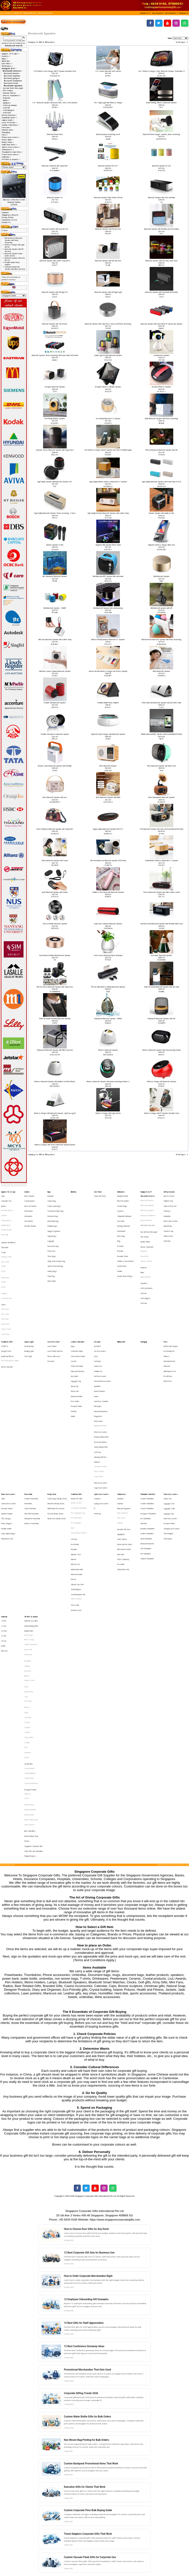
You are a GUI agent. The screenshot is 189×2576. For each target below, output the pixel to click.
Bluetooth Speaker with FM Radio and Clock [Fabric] (161, 229)
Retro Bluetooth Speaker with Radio (108, 797)
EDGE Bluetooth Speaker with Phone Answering (161, 418)
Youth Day (167, 1227)
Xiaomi (26, 1609)
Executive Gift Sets (123, 1441)
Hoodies (4, 1209)
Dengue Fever (6, 1310)
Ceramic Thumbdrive (147, 1419)
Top (1, 13)
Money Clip (74, 1335)
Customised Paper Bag (55, 1205)
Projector (6, 98)
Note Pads (120, 1459)
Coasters (120, 1205)
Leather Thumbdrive (147, 1444)
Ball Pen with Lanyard (170, 1306)
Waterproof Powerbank (32, 1433)
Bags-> (5, 58)
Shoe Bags (51, 1238)
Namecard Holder (76, 1342)
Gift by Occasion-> (9, 115)
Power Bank (28, 1415)
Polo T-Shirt (5, 1243)
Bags (49, 1191)
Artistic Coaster (76, 1422)
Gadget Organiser (53, 1220)
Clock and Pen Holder (78, 1313)
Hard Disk (144, 1437)
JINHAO (26, 1550)
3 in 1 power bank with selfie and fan (108, 71)
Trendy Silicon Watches (79, 1444)
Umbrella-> (6, 157)
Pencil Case (51, 1234)
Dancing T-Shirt (6, 1239)
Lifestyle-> (6, 127)
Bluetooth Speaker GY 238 (161, 166)
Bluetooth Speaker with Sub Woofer (54, 324)
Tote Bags (28, 1569)
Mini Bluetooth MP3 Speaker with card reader (108, 576)
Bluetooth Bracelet (11, 73)
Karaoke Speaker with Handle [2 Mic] (161, 513)
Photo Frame (98, 1360)
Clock (96, 1313)
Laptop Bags (51, 1223)
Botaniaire (27, 1539)
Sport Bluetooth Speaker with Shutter (55, 892)
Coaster (74, 1317)
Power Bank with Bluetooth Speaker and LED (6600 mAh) (161, 703)
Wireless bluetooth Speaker (108, 1050)
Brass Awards (29, 1194)
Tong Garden (28, 1595)
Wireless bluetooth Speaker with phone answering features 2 (108, 1081)
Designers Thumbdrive (148, 1429)
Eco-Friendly (75, 1452)
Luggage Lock (169, 1422)
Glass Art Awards (30, 1202)
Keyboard (144, 1235)
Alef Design (28, 1520)
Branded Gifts (28, 1517)
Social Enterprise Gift (78, 1488)
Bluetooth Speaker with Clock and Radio (161, 197)
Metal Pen (167, 1321)
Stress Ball (75, 1496)
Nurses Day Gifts (7, 1321)
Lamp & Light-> (8, 120)
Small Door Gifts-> (9, 144)
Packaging (6, 132)
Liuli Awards (28, 1209)
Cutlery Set (98, 1321)
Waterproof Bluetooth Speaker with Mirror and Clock (55, 1050)
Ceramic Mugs (122, 1202)
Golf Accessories (100, 1328)
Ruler (72, 1441)
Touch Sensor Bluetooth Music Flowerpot (108, 955)
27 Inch (3, 1520)
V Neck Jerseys (6, 1269)
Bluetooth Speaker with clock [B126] (55, 229)
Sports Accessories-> (11, 147)
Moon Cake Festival (170, 1213)
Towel (3, 1274)
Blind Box (6, 61)
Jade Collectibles (29, 1663)
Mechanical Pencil (169, 1317)
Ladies (96, 1342)
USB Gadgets (9, 110)
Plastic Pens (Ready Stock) (56, 1433)
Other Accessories (170, 1433)
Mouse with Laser (53, 1313)
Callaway (27, 1543)
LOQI (26, 1565)
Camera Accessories (8, 1422)
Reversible (4, 1223)
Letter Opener (122, 1448)
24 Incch (4, 1517)
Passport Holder (76, 1350)
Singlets (4, 1266)
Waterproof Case (7, 1448)
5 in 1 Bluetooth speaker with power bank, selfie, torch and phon (54, 103)
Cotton (3, 1247)
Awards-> (6, 56)
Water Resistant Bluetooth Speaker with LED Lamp (161, 987)
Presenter (50, 1317)
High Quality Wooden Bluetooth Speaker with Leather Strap (108, 513)
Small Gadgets (76, 1485)
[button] (145, 13)
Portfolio (74, 1353)
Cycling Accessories (101, 1422)
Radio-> (6, 100)
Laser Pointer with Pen (55, 1310)
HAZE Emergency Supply (9, 1317)
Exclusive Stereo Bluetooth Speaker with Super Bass (55, 450)
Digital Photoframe (100, 1364)
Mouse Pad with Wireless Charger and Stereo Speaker (108, 671)
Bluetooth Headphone (13, 80)
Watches (97, 1390)
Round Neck (5, 1254)
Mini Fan (73, 1463)
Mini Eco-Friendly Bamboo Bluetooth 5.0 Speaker (108, 639)
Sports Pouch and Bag (55, 1245)
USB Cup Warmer (10, 105)
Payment (5, 212)
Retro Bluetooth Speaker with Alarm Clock (161, 766)
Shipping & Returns (10, 215)
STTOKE (27, 1591)
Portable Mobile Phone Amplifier (108, 703)
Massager (97, 1350)
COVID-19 (4, 1306)
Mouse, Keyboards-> (12, 95)
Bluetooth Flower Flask (55, 134)
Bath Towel (5, 1278)
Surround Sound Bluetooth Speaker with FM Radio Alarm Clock (161, 924)
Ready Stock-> (8, 142)
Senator (27, 1584)
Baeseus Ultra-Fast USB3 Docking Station (14, 200)
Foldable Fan (98, 1324)
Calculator (120, 1419)
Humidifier (97, 1335)
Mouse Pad (144, 1238)
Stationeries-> (8, 149)
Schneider (27, 1580)
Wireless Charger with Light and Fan (108, 1113)
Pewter (26, 1670)
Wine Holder (51, 1256)
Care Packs (98, 1191)
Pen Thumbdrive (146, 1458)
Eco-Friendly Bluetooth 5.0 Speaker (108, 418)
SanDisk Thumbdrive (147, 1462)
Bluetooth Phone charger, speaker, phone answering (161, 134)
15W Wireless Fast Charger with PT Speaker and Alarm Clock (54, 71)
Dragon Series (29, 1554)
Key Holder (74, 1328)
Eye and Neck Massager (13, 88)
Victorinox (27, 1605)
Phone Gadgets (6, 1437)
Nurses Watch (99, 1397)
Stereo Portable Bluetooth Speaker (55, 924)
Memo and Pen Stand (124, 1452)
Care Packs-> (7, 63)
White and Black (76, 1492)
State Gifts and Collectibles (33, 1677)
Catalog (8, 13)
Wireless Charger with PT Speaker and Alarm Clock (161, 1113)
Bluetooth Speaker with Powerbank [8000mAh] (161, 292)
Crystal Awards (29, 1198)
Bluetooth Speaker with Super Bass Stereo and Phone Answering (108, 324)
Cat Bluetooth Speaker (161, 355)
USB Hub (7, 112)
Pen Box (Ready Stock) (55, 1429)
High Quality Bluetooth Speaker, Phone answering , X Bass (55, 513)
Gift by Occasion (169, 1191)
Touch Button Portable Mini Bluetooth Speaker (54, 955)
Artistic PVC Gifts (76, 1419)
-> (9, 68)
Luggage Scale (169, 1426)
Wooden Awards (30, 1216)
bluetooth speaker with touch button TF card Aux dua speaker (161, 324)
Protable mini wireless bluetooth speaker (55, 734)
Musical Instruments (101, 1353)
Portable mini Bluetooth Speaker (55, 703)
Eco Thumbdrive (146, 1433)
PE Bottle (120, 1234)
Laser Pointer (52, 1306)
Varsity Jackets (6, 1213)
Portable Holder (6, 1441)
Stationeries (121, 1415)
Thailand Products (30, 1681)
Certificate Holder (77, 1310)
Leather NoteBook (30, 1528)
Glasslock (27, 1547)
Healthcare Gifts (7, 1303)
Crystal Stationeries (31, 1628)
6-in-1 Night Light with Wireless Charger (108, 103)
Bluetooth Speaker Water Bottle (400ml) (108, 197)
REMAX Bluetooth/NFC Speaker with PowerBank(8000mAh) (161, 734)
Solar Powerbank (30, 1426)
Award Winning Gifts (31, 1513)
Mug (118, 1227)
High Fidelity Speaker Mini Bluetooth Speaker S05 (54, 482)
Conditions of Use (9, 220)
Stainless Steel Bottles (125, 1241)
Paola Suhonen (29, 1658)
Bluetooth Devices (30, 13)
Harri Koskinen (29, 1644)
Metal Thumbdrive (146, 1448)
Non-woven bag (53, 1231)
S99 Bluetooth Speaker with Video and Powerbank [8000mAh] (161, 829)
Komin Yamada (29, 1651)
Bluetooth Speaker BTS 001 (108, 166)
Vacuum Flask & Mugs (124, 1252)
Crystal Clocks (29, 1624)
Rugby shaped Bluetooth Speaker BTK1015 (108, 829)
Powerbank (28, 1422)
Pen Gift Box (168, 1328)
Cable (3, 1419)
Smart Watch (98, 1401)
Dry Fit (3, 1250)
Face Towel (5, 1281)
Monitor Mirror (9, 93)
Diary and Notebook (77, 1324)
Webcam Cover (76, 1500)
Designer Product (30, 1632)
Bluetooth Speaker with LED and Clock (108, 261)
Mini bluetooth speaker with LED (161, 608)
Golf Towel (5, 1285)
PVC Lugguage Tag (78, 1429)
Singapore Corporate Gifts (33, 1673)
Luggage (50, 1227)
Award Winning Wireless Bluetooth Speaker (161, 103)
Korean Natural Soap (31, 1666)
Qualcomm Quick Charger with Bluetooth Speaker (108, 734)
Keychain (74, 1456)
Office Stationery (123, 1463)
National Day (168, 1216)
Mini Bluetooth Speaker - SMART (55, 608)
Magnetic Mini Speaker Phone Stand (108, 545)
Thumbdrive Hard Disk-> (12, 152)
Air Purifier (97, 1306)
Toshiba (27, 1598)
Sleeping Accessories (172, 1441)
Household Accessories (102, 1332)
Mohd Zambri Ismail (30, 1655)
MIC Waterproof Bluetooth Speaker (55, 576)
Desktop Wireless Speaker (161, 387)
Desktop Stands (7, 1426)
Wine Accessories (100, 1405)
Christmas (167, 1205)
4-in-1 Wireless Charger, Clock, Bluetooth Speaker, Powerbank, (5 (161, 71)
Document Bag (52, 1209)
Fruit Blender (121, 1220)
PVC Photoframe (76, 1433)
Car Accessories (100, 1310)
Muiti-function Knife (77, 1470)
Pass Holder (75, 1346)
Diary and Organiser (124, 1426)
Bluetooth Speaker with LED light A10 (55, 292)
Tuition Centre (168, 1223)
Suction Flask (121, 1245)
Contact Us (6, 222)
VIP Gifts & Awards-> (11, 159)
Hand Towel (5, 1288)
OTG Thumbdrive (146, 1455)
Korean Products (99, 1339)
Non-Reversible (6, 1220)
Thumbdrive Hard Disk (148, 1415)
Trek (25, 1602)
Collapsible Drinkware (124, 1209)
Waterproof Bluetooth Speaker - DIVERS (108, 1018)
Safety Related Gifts (101, 1379)
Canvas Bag (51, 1198)
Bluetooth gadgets (12, 78)
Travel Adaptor (168, 1444)
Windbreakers (6, 1216)
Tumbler (119, 1249)
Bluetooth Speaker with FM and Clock (108, 229)
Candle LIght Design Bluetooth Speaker (108, 355)
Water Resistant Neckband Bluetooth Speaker (55, 1018)
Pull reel (73, 1477)
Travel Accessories (171, 1415)
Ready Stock (51, 1415)
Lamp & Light (28, 1303)
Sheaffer (27, 1588)
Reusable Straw (122, 1238)
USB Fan (6, 107)
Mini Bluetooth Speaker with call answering (108, 608)
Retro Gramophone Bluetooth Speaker (161, 797)
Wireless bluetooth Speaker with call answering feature (161, 1050)
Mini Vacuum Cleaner (124, 1456)
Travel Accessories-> (11, 154)
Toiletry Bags (52, 1249)
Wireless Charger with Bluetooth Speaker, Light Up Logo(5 (55, 1113)
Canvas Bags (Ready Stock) (57, 1419)
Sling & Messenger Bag (56, 1241)
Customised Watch (100, 1394)
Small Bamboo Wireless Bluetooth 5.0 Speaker (161, 860)
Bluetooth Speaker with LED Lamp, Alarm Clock (161, 261)
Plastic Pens (168, 1332)
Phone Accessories (8, 1415)
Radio (142, 1250)
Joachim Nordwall (29, 1647)
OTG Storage (6, 1433)
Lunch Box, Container (101, 1346)
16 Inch (3, 1510)
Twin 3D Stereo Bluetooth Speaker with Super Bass (54, 987)
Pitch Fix (27, 1573)
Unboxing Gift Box (100, 1386)
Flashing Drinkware (123, 1216)
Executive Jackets (7, 1205)
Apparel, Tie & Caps (8, 1191)
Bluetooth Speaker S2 (55, 197)
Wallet (73, 1357)
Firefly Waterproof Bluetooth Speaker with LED (161, 450)
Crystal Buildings (30, 1621)
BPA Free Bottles (123, 1198)
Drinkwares (121, 1191)
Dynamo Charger (7, 1429)
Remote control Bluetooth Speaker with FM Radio (55, 766)
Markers (166, 1313)
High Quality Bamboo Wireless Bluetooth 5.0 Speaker (108, 482)
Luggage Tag (76, 1332)
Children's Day (168, 1198)
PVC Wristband (76, 1437)
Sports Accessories (101, 1415)
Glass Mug (121, 1223)
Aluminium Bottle (122, 1194)
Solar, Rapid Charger (8, 1444)
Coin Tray (74, 1448)
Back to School (169, 1194)
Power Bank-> (7, 139)
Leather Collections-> (10, 125)
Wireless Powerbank (31, 1437)
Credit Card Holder (77, 1321)
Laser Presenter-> (9, 122)
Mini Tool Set (75, 1466)
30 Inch (3, 1524)
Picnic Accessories (100, 1368)
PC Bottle (120, 1231)
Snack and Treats (100, 1194)
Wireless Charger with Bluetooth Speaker (161, 1081)
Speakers (7, 103)
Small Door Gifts (76, 1415)
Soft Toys (97, 1383)
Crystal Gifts (28, 1614)
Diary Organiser (122, 1429)
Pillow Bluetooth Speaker (161, 671)
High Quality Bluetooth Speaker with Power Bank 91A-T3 (161, 482)
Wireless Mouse (146, 1242)
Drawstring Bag (53, 1213)
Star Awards (28, 1213)
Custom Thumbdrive (147, 1426)
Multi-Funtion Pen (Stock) (55, 1426)
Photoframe (28, 1535)
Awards (27, 1191)
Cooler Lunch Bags (54, 1202)
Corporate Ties (6, 1198)
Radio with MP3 (146, 1254)
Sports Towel (6, 1292)
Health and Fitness (7, 1313)
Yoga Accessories (100, 1409)
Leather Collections (77, 1303)
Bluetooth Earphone (12, 75)
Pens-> (5, 134)
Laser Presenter (53, 1303)
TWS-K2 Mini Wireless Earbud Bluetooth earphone (108, 987)
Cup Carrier (121, 1213)
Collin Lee (27, 1636)
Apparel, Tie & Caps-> (10, 53)
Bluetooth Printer (11, 83)
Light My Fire (28, 1561)
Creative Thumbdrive (147, 1422)
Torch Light (28, 1313)
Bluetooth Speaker (46, 13)
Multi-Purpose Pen (170, 1324)
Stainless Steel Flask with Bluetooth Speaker (108, 892)
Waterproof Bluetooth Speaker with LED (161, 1018)
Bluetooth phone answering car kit (108, 134)
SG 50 (26, 1639)
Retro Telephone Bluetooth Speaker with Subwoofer (55, 829)
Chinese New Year (170, 1202)
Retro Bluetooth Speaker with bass (55, 797)
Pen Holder (121, 1466)
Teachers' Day (168, 1220)
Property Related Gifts (101, 1372)
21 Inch (3, 1513)
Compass (97, 1419)
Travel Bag (51, 1252)
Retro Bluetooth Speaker (108, 766)
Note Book (121, 1433)
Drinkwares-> (7, 66)
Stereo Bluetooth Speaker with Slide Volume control (161, 892)
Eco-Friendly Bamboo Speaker (55, 418)
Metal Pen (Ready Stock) (55, 1422)
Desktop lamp (29, 1306)
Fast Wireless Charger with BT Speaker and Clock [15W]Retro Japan (108, 450)
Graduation (167, 1209)
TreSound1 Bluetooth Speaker (161, 955)
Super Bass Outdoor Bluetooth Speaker (108, 924)
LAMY (26, 1558)
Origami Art (98, 1357)
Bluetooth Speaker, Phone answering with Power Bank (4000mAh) (55, 355)
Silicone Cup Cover (77, 1481)
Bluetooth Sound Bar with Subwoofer (55, 166)
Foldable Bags (52, 1216)
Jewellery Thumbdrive (148, 1441)
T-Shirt (3, 1236)
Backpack (50, 1194)
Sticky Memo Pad (123, 1470)
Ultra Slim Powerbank (31, 1429)
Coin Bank (97, 1317)
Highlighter (121, 1445)
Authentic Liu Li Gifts (31, 1510)
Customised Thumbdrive (79, 1426)
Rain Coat (4, 1531)
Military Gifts (7, 130)
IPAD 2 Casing (29, 1524)
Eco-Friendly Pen (169, 1310)
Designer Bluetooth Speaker (55, 387)
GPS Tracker (8, 90)
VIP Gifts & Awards (31, 1506)
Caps (3, 1194)
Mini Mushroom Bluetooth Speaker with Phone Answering (161, 639)
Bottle (3, 1528)
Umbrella (4, 1506)
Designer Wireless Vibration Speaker (108, 387)
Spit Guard (4, 1232)
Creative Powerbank (31, 1419)
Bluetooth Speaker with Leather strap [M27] (55, 261)
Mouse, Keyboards (147, 1231)
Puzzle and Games (100, 1376)
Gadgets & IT (17, 13)
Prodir (26, 1577)
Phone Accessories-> (11, 137)
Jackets (3, 1202)
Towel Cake (5, 1296)
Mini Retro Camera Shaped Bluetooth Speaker (55, 671)
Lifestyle (97, 1303)
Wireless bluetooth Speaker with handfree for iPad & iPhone (54, 1081)
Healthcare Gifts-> (9, 117)
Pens (165, 1303)
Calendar (120, 1422)
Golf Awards (28, 1205)
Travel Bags (168, 1448)
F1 (95, 1426)
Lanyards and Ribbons (8, 1228)
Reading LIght (29, 1310)
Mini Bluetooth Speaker (162, 576)
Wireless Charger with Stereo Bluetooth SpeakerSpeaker (54, 1145)
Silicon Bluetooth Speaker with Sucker (55, 860)
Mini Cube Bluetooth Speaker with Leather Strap (54, 639)
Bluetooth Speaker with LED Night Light (108, 292)
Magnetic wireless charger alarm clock (161, 545)
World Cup (97, 1429)
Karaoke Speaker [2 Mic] (54, 545)
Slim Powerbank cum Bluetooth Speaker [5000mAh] (108, 860)
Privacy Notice (8, 217)
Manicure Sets (76, 1459)
